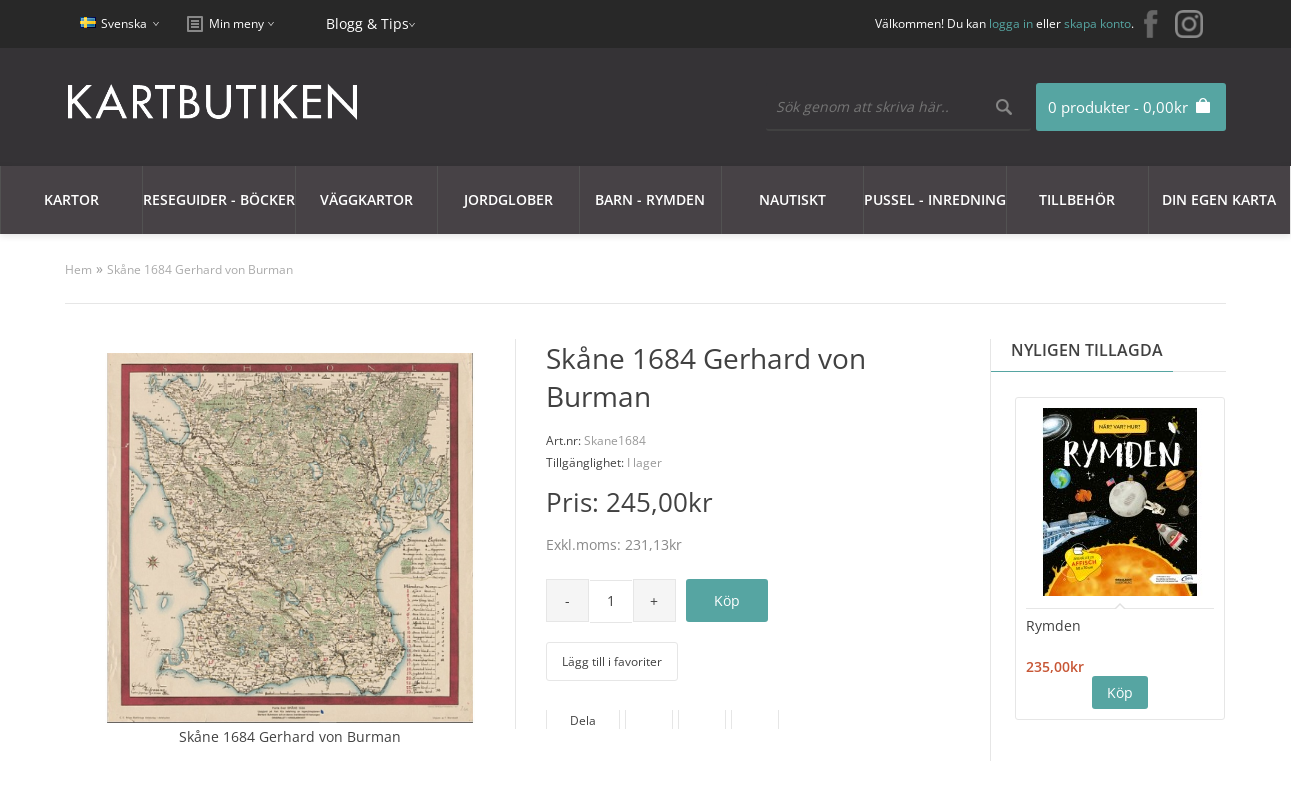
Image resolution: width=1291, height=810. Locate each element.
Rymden (1053, 625)
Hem (78, 269)
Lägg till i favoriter (612, 661)
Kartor (71, 199)
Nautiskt (792, 199)
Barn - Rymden (650, 199)
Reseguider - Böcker (219, 199)
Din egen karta (1219, 199)
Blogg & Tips (367, 23)
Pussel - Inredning (935, 199)
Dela (583, 720)
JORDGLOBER (508, 199)
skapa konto (1097, 23)
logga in (1011, 23)
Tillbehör (1077, 199)
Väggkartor (366, 199)
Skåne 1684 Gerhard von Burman (200, 269)
